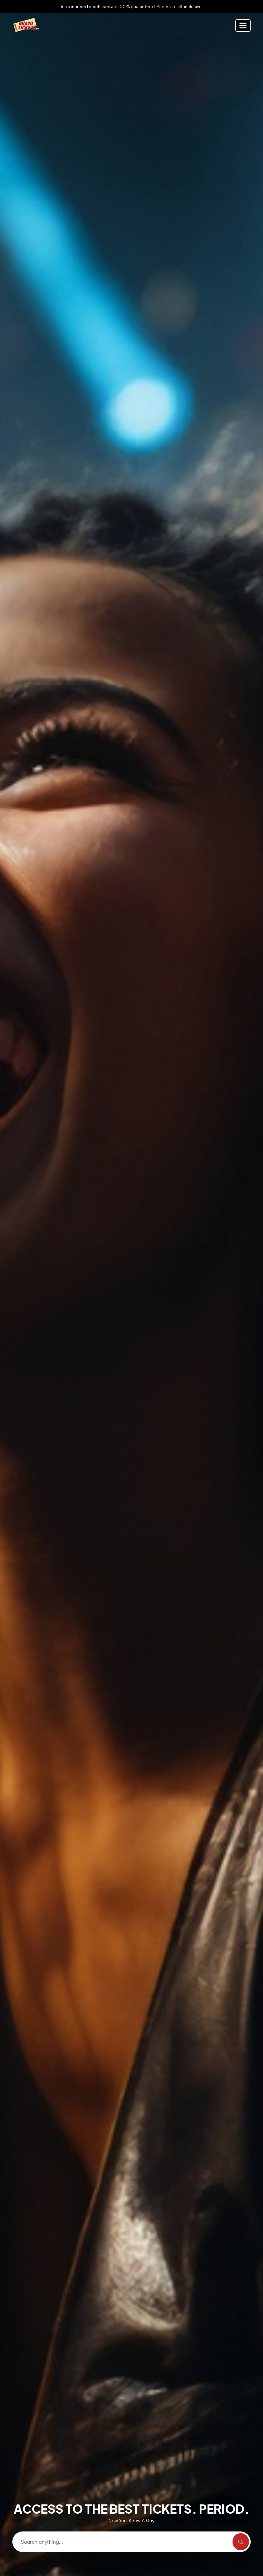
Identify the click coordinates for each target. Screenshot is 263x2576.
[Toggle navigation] (243, 25)
